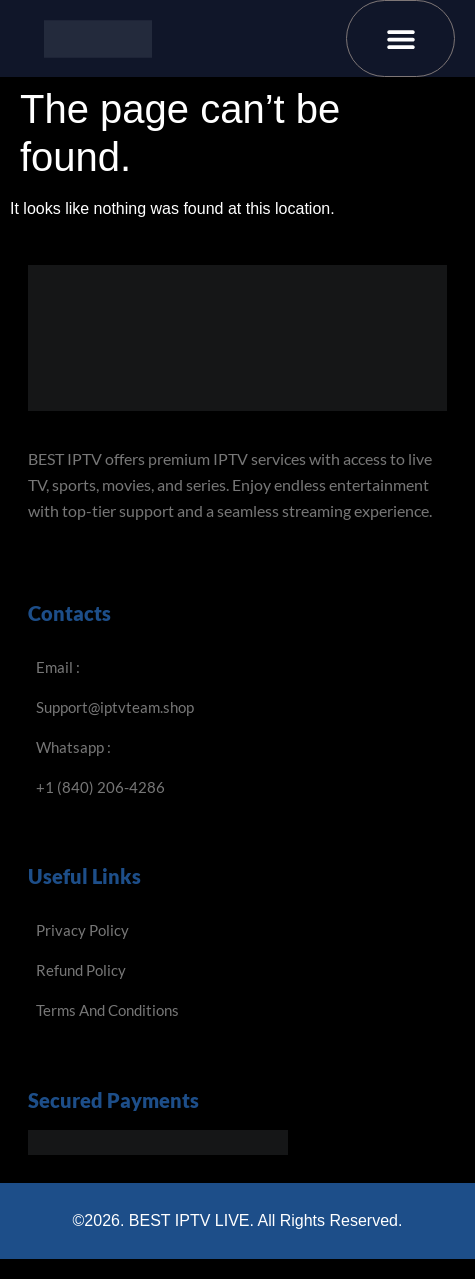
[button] (400, 38)
